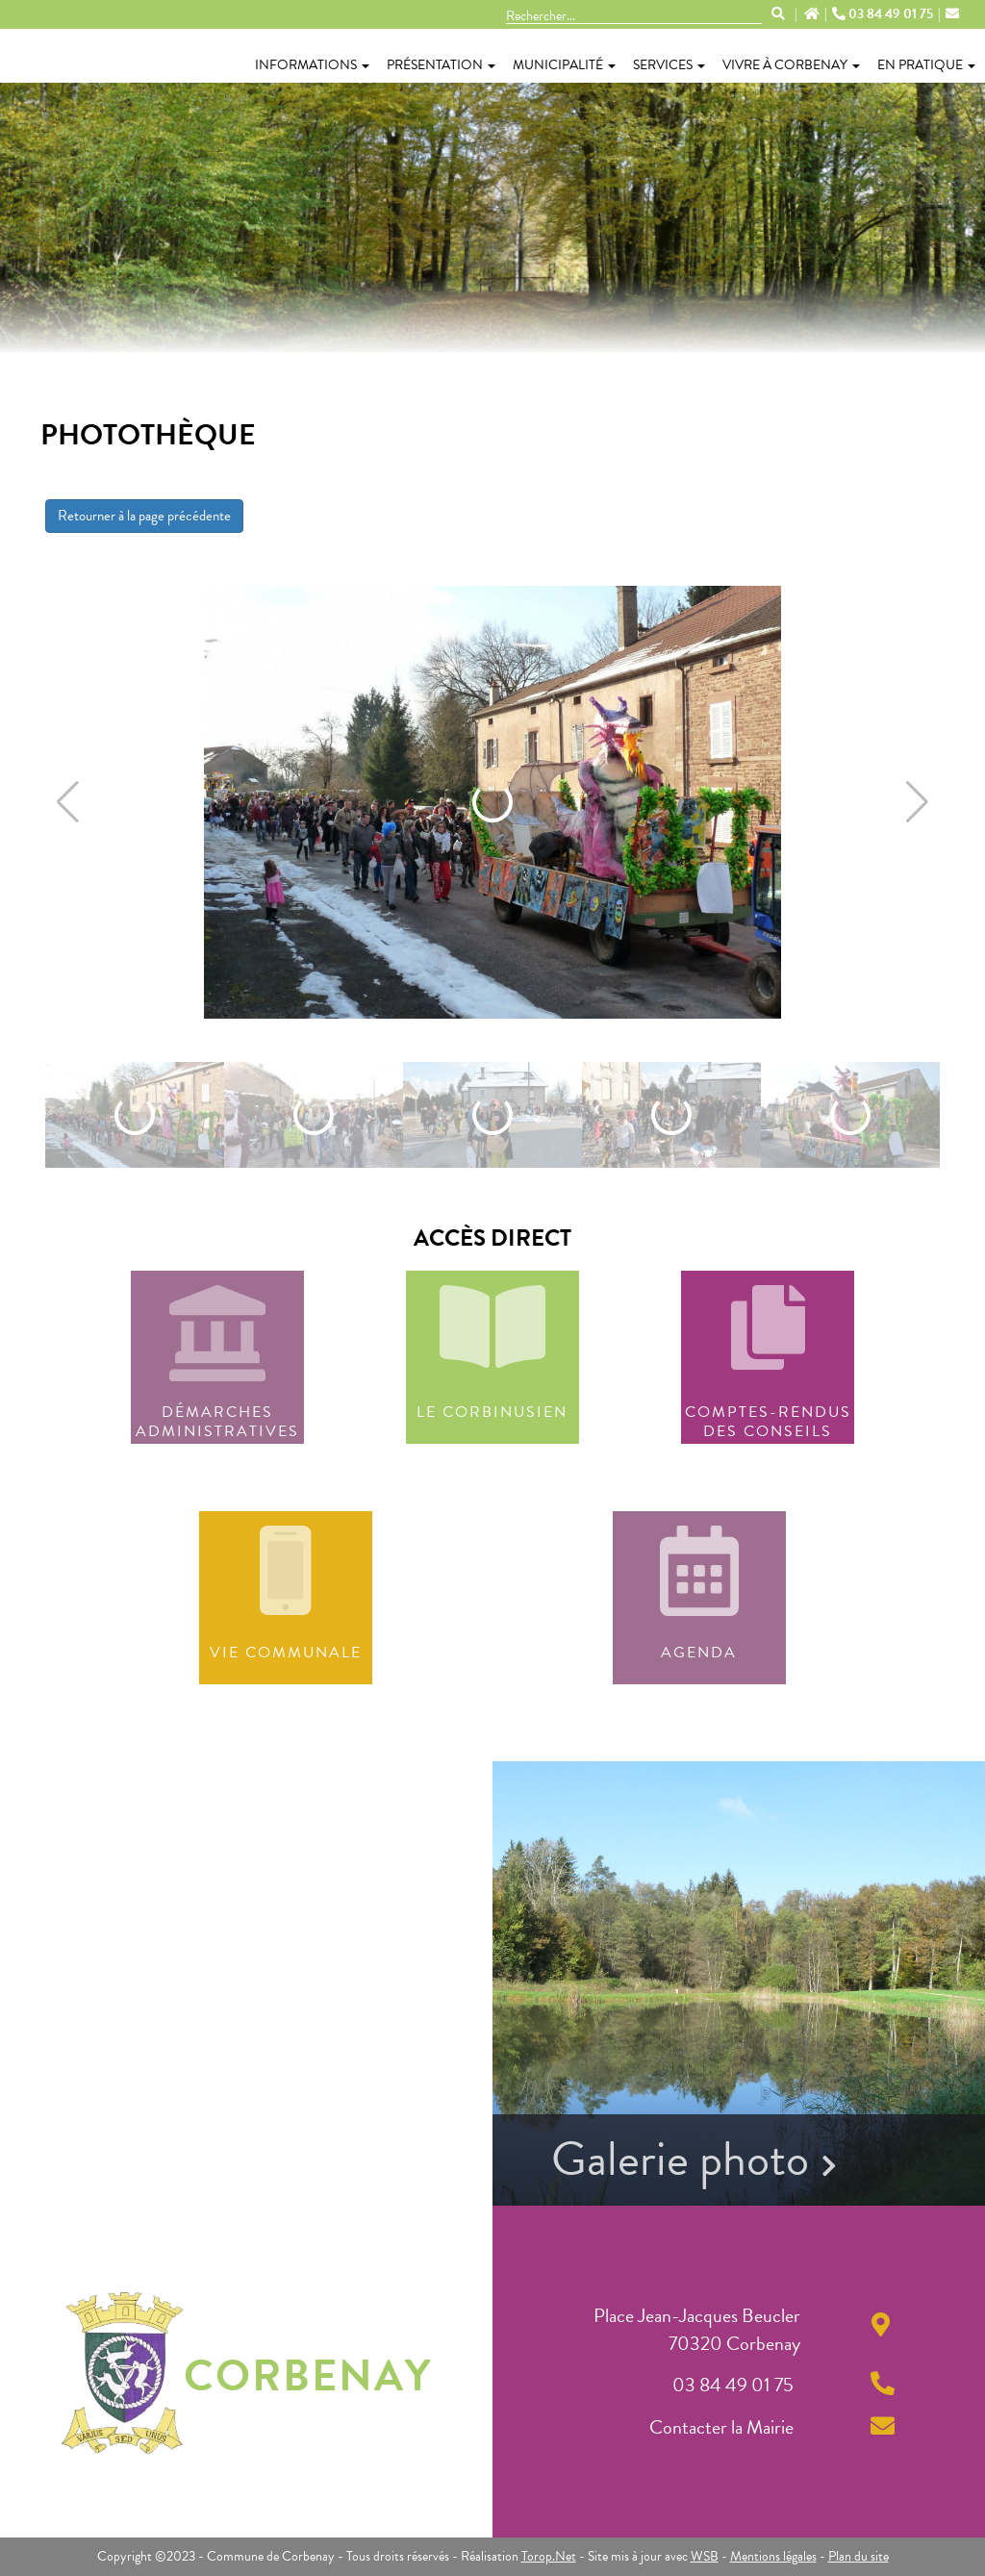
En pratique (926, 65)
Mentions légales (773, 2556)
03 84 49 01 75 (884, 14)
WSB (705, 2556)
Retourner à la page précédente (144, 515)
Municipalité (564, 65)
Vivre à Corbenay (791, 65)
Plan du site (858, 2556)
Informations (312, 65)
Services (669, 65)
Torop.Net (548, 2556)
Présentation (441, 65)
